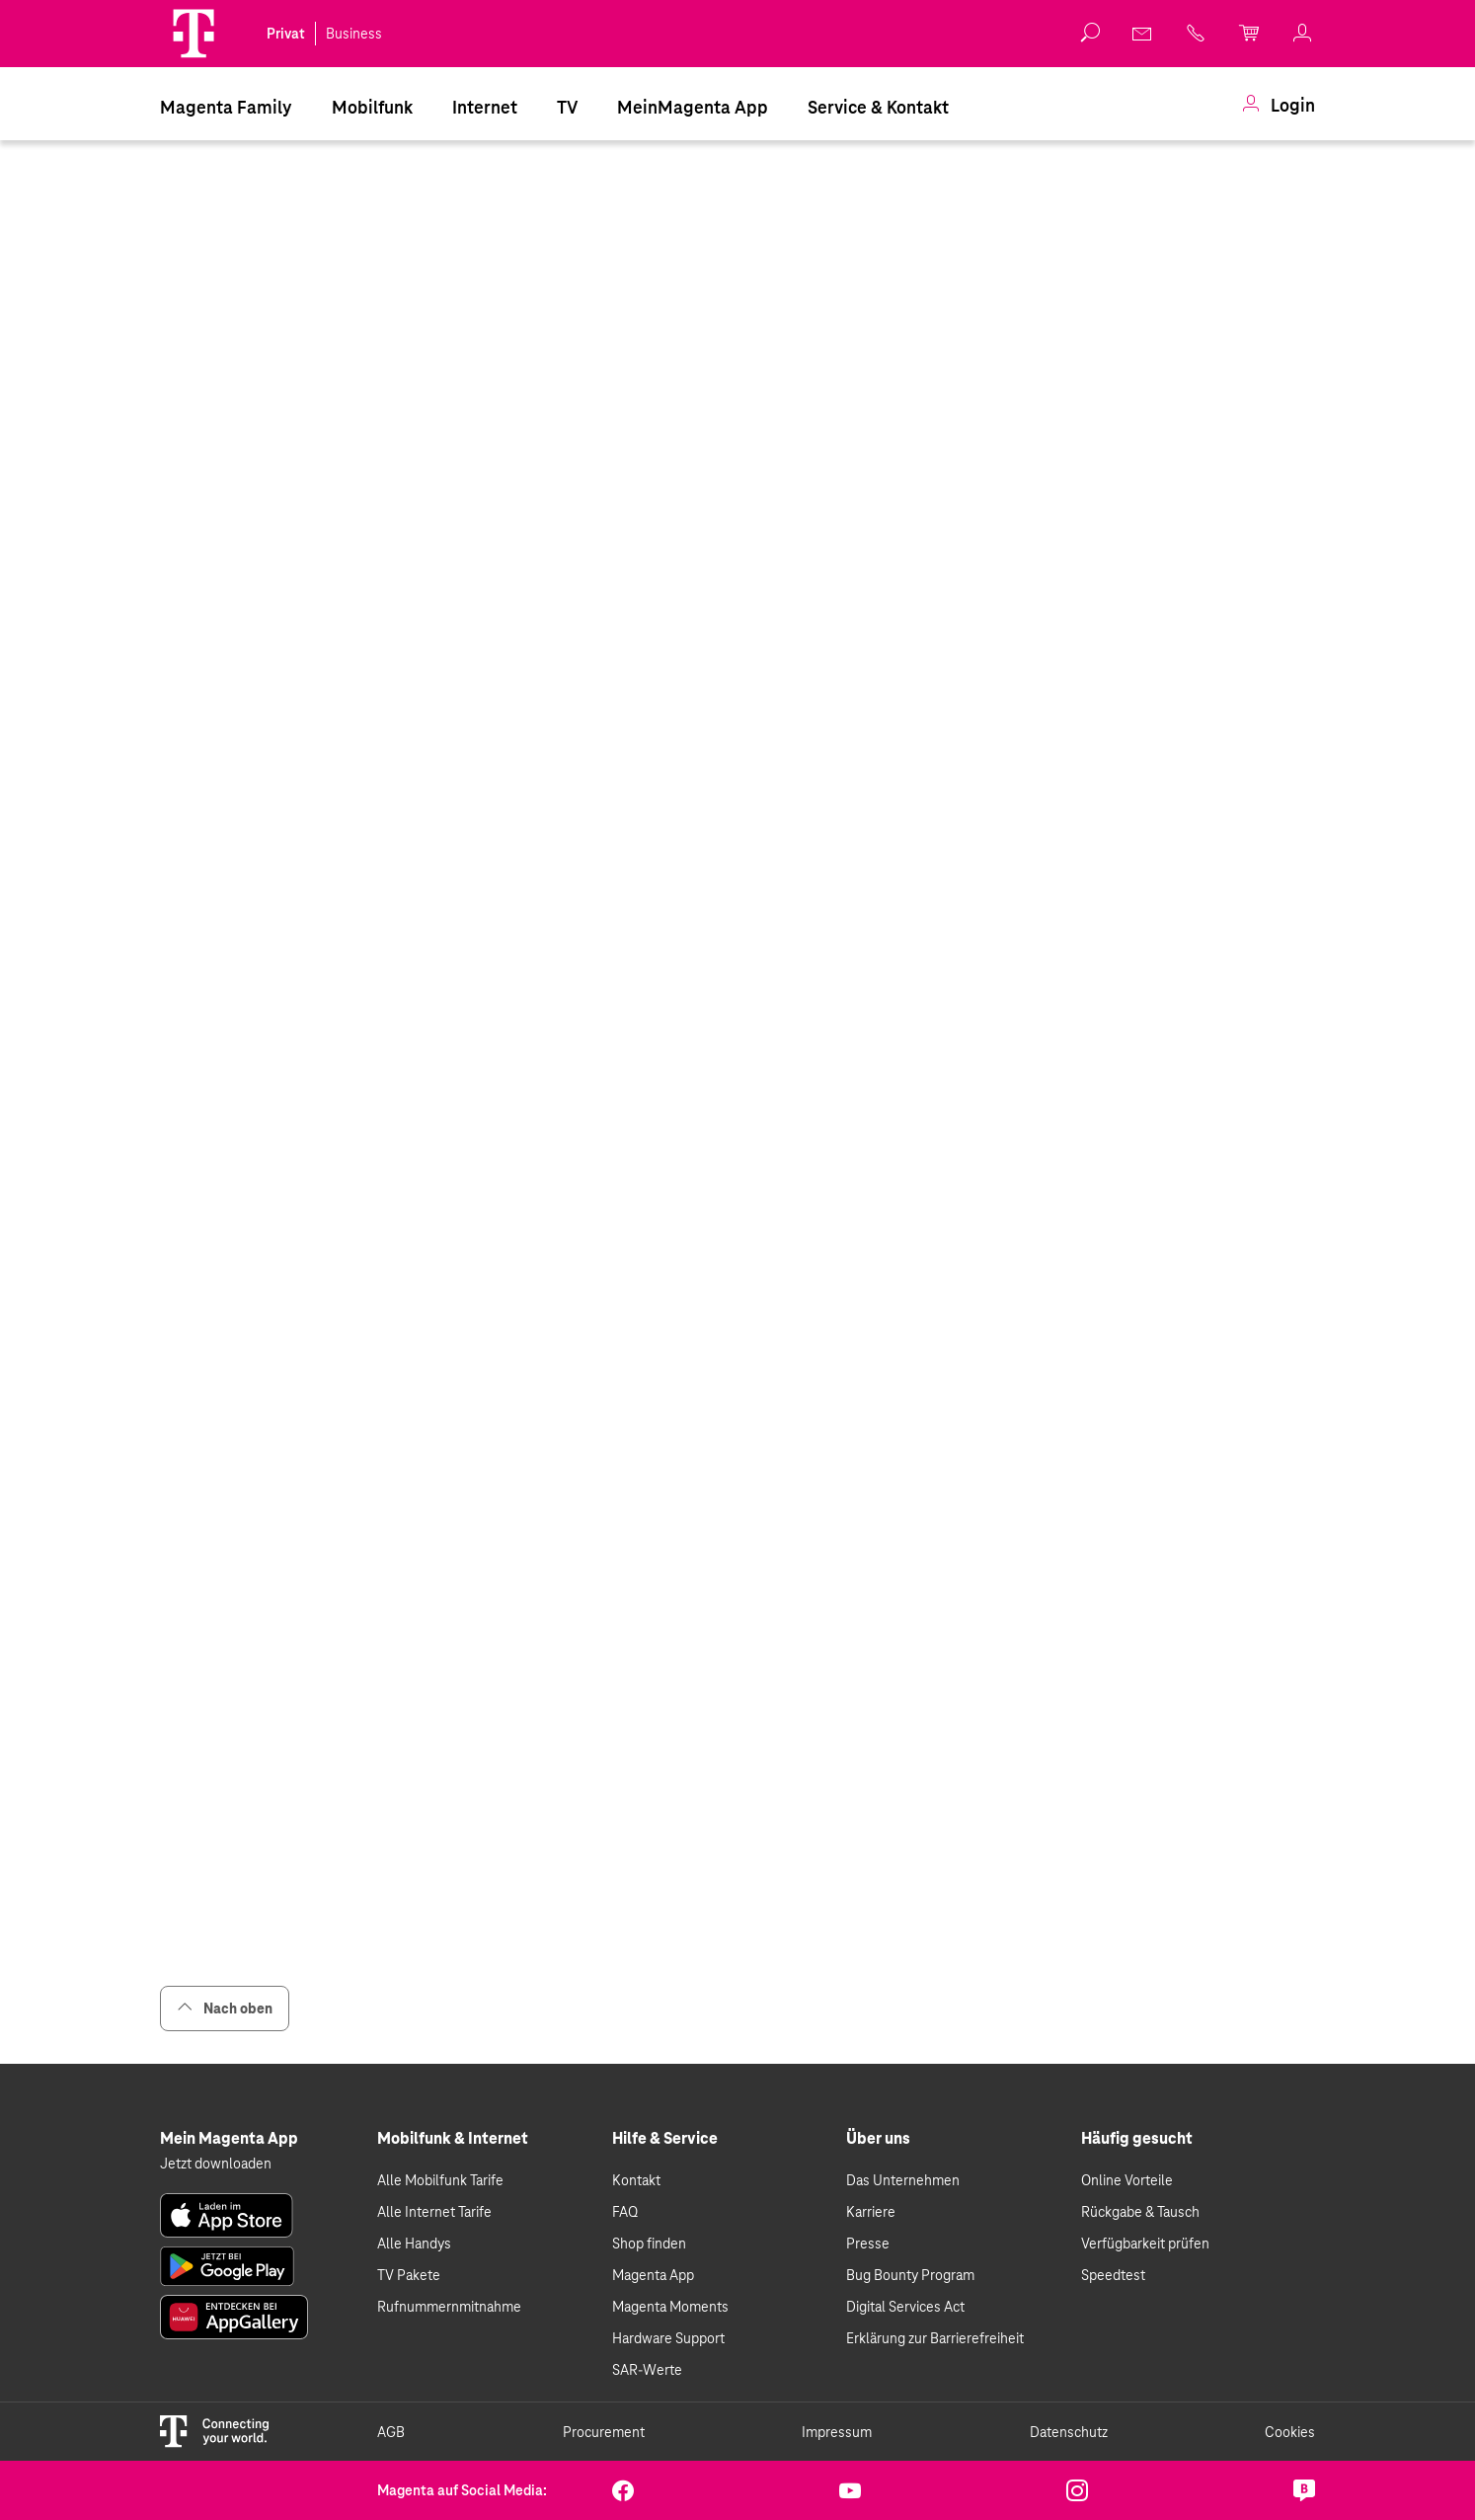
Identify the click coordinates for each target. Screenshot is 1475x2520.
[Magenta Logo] (193, 33)
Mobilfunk (372, 107)
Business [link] (354, 33)
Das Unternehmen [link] (903, 2180)
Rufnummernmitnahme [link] (449, 2307)
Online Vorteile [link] (1127, 2180)
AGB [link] (391, 2432)
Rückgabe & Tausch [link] (1140, 2212)
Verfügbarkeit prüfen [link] (1145, 2243)
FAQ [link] (625, 2212)
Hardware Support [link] (668, 2338)
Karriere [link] (870, 2212)
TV (567, 107)
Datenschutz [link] (1069, 2432)
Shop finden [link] (649, 2243)
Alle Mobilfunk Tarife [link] (440, 2180)
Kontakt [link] (636, 2180)
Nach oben (224, 2008)
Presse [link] (868, 2243)
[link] (1278, 105)
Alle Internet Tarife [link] (434, 2212)
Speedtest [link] (1113, 2275)
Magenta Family (226, 107)
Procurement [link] (604, 2432)
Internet (484, 107)
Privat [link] (286, 33)
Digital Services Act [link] (905, 2307)
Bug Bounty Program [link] (910, 2275)
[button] (193, 33)
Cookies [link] (1290, 2432)
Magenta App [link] (653, 2275)
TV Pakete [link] (408, 2275)
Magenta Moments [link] (670, 2307)
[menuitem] (226, 105)
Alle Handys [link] (414, 2243)
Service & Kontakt (878, 107)
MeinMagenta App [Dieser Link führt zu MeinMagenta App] (692, 107)
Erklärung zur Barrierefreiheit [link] (935, 2338)
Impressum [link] (837, 2432)
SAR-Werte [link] (647, 2370)
